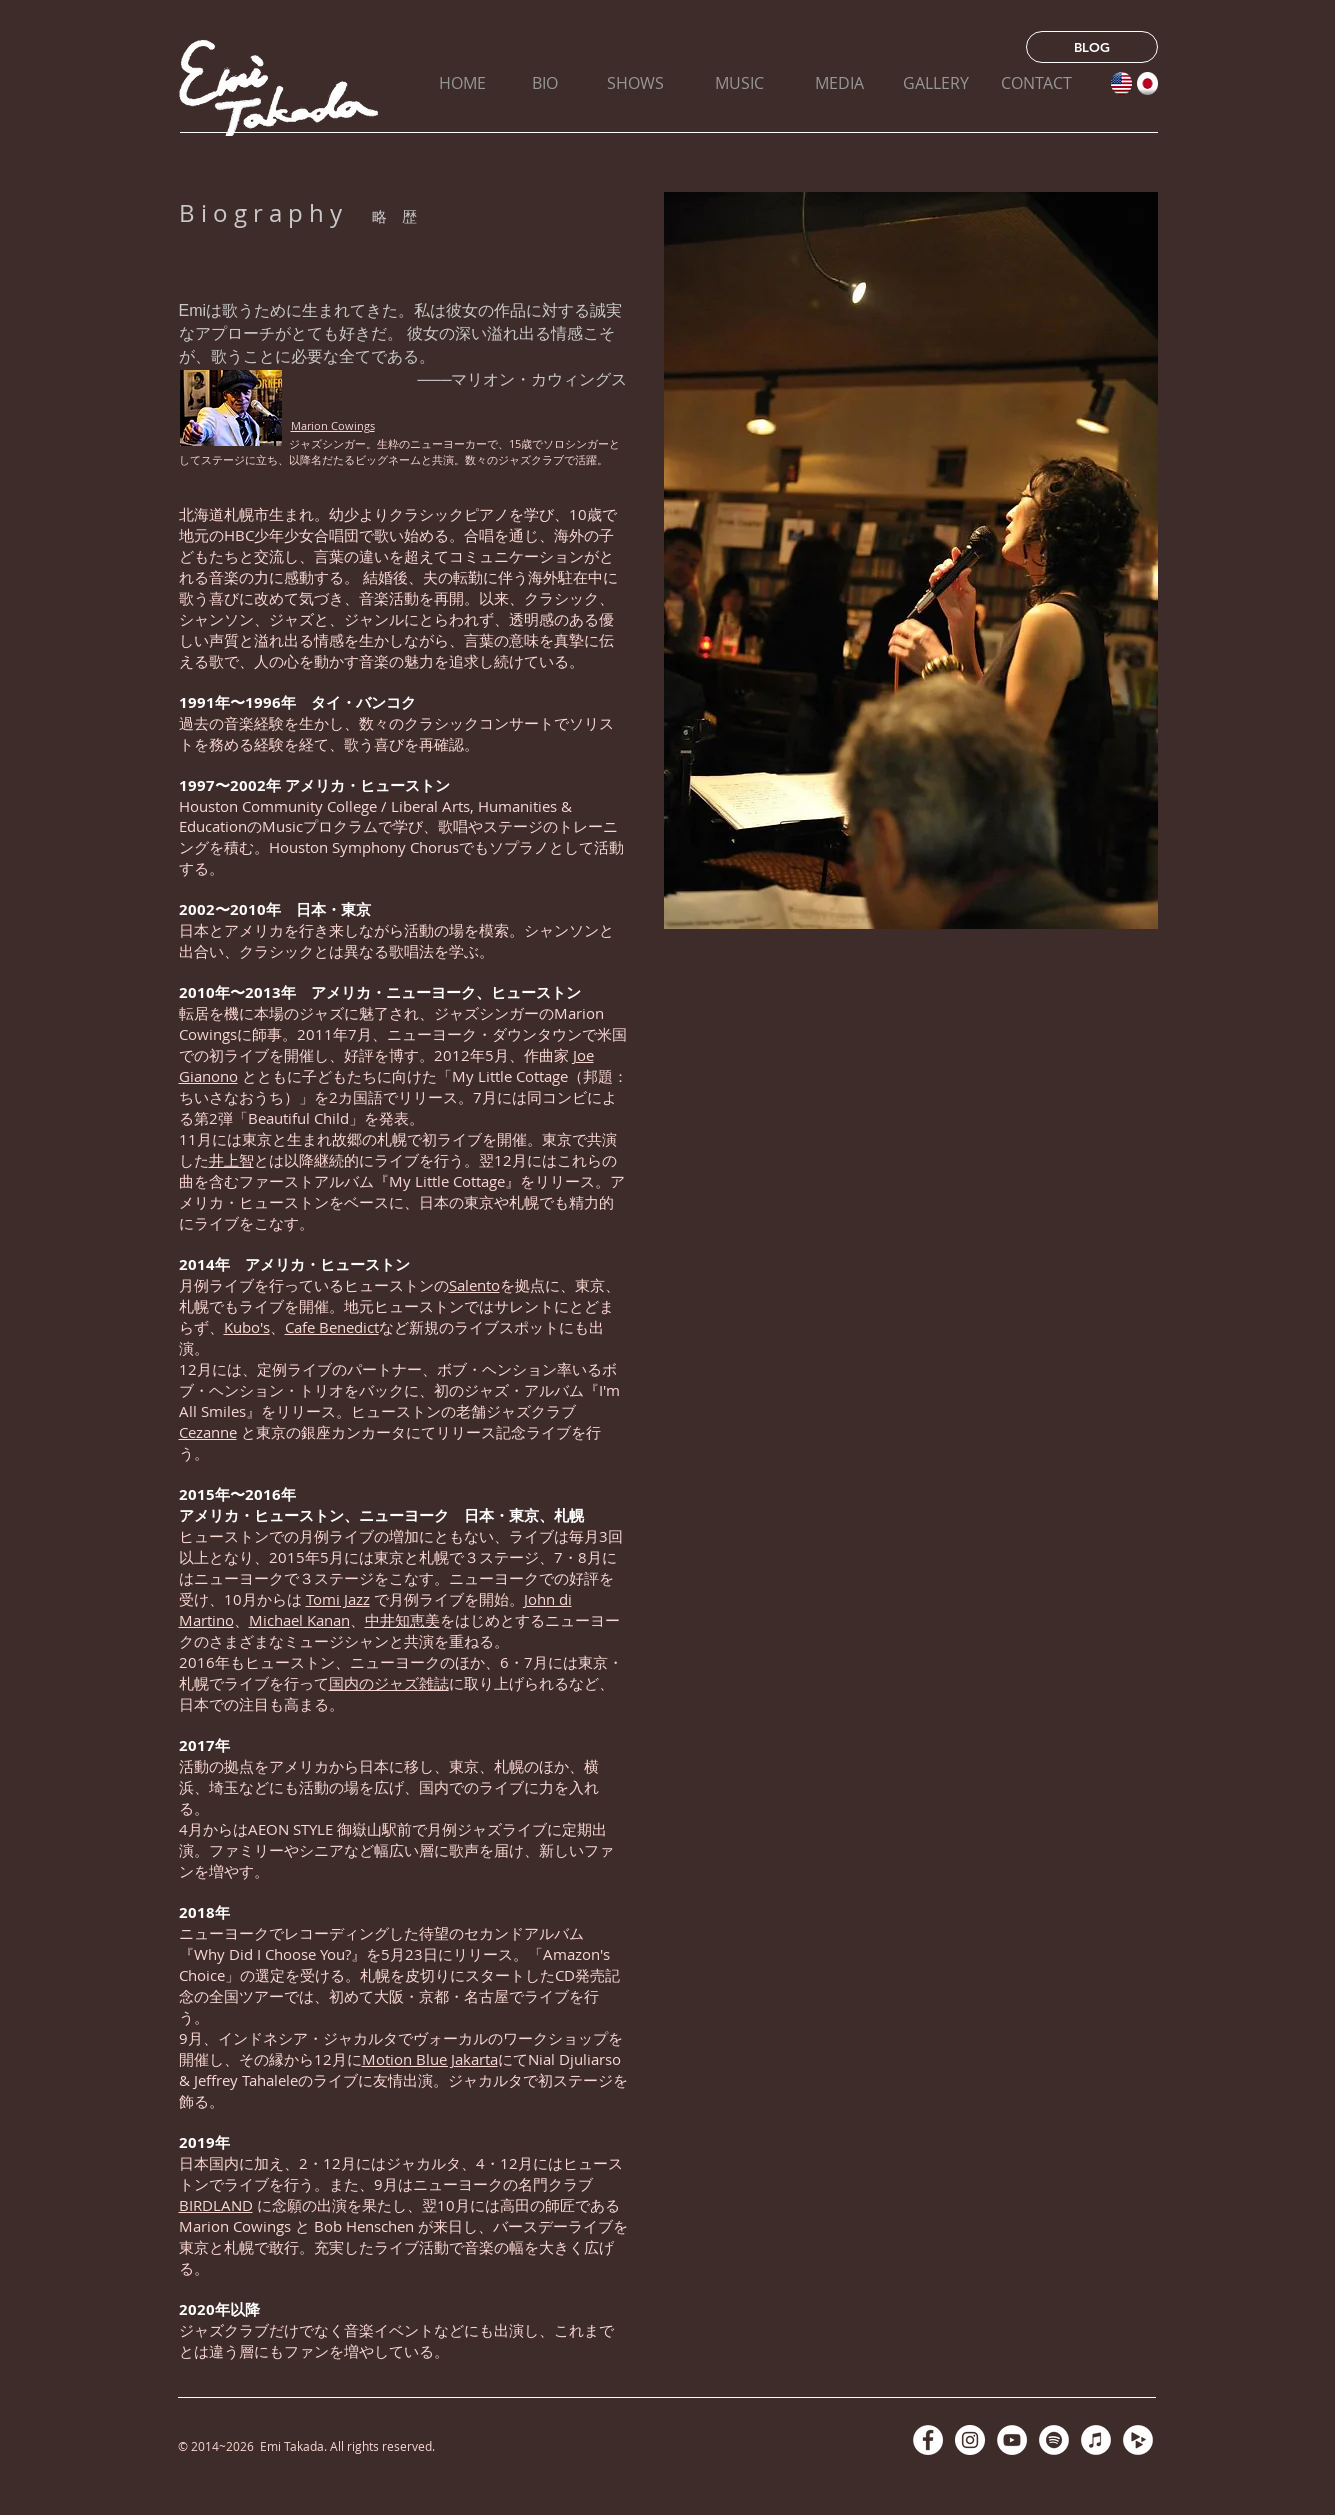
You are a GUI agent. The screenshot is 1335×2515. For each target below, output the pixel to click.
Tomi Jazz (338, 1599)
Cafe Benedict (332, 1327)
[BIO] (545, 83)
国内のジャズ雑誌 (389, 1683)
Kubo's (247, 1327)
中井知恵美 (402, 1620)
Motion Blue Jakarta (430, 2059)
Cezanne (208, 1432)
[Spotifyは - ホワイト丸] (1054, 2440)
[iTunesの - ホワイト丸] (1096, 2440)
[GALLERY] (936, 83)
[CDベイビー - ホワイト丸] (1138, 2440)
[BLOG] (1092, 47)
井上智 (231, 1160)
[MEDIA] (839, 83)
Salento (474, 1285)
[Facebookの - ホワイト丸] (928, 2440)
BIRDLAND (216, 2205)
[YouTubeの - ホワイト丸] (1012, 2440)
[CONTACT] (1036, 83)
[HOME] (462, 83)
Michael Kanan (299, 1620)
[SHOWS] (635, 83)
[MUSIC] (739, 83)
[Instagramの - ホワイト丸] (970, 2440)
